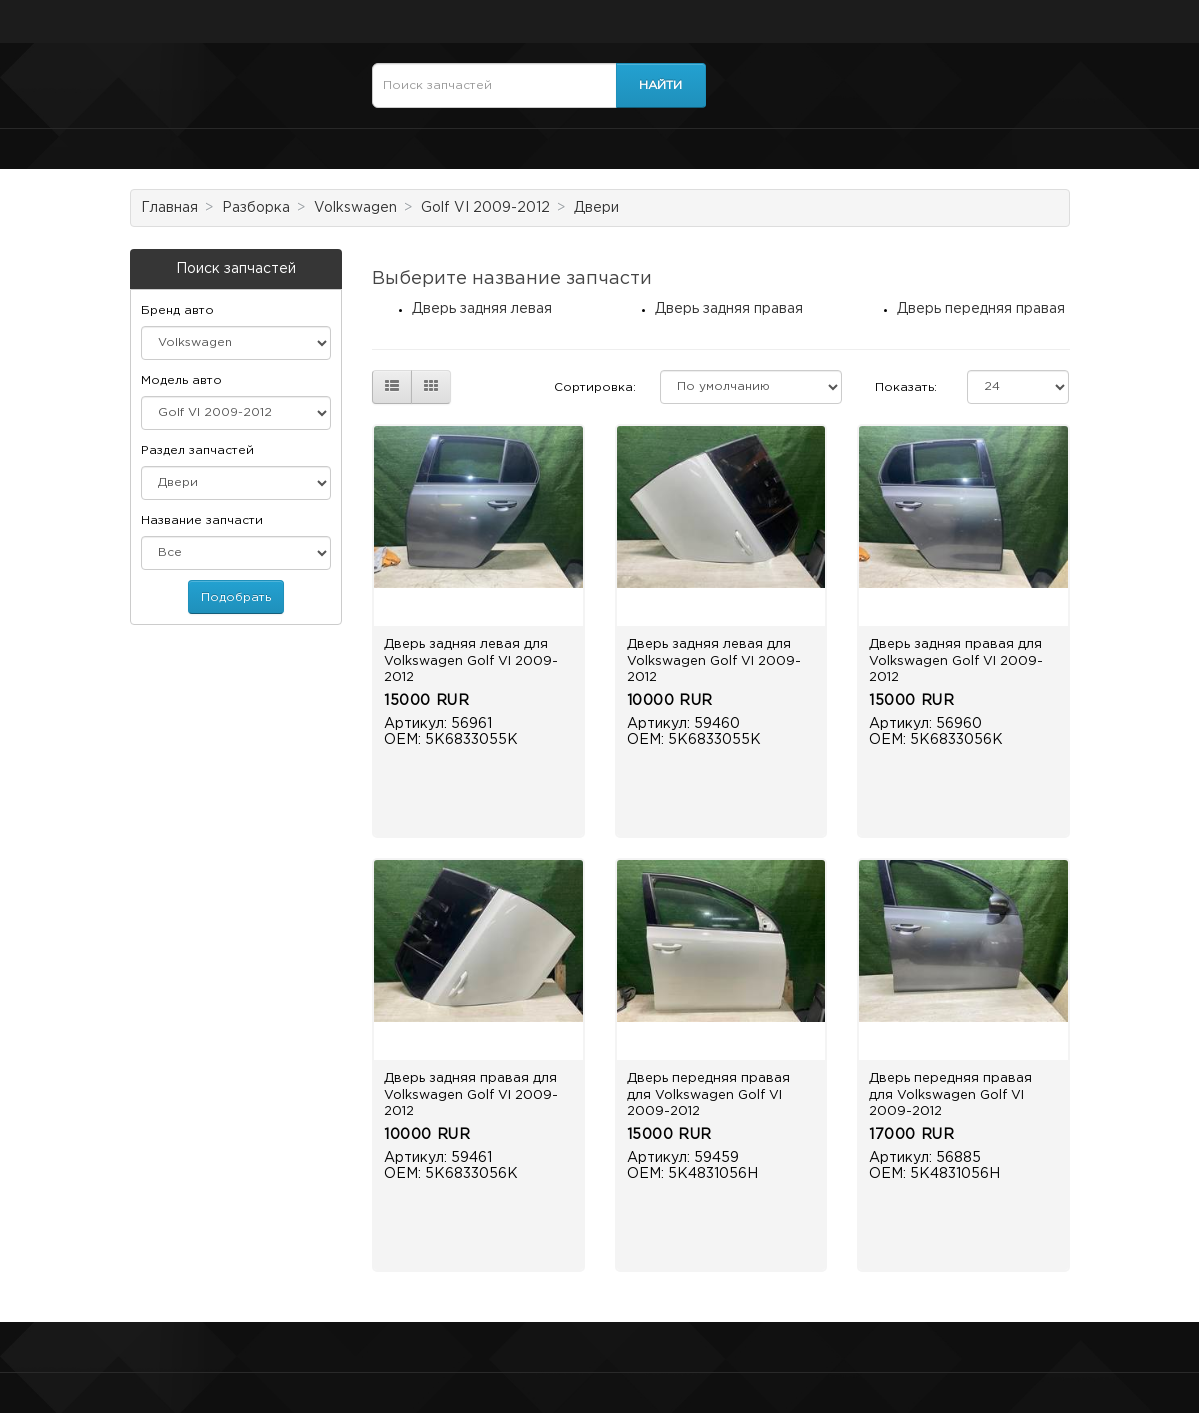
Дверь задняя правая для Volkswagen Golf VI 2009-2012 (956, 661)
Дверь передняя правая (981, 309)
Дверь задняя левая (482, 309)
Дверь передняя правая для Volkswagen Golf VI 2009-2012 (708, 1095)
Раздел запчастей (197, 450)
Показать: (906, 387)
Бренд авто (177, 310)
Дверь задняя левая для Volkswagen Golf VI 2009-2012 (471, 661)
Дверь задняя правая (729, 309)
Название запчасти (202, 520)
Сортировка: (595, 387)
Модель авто (181, 380)
